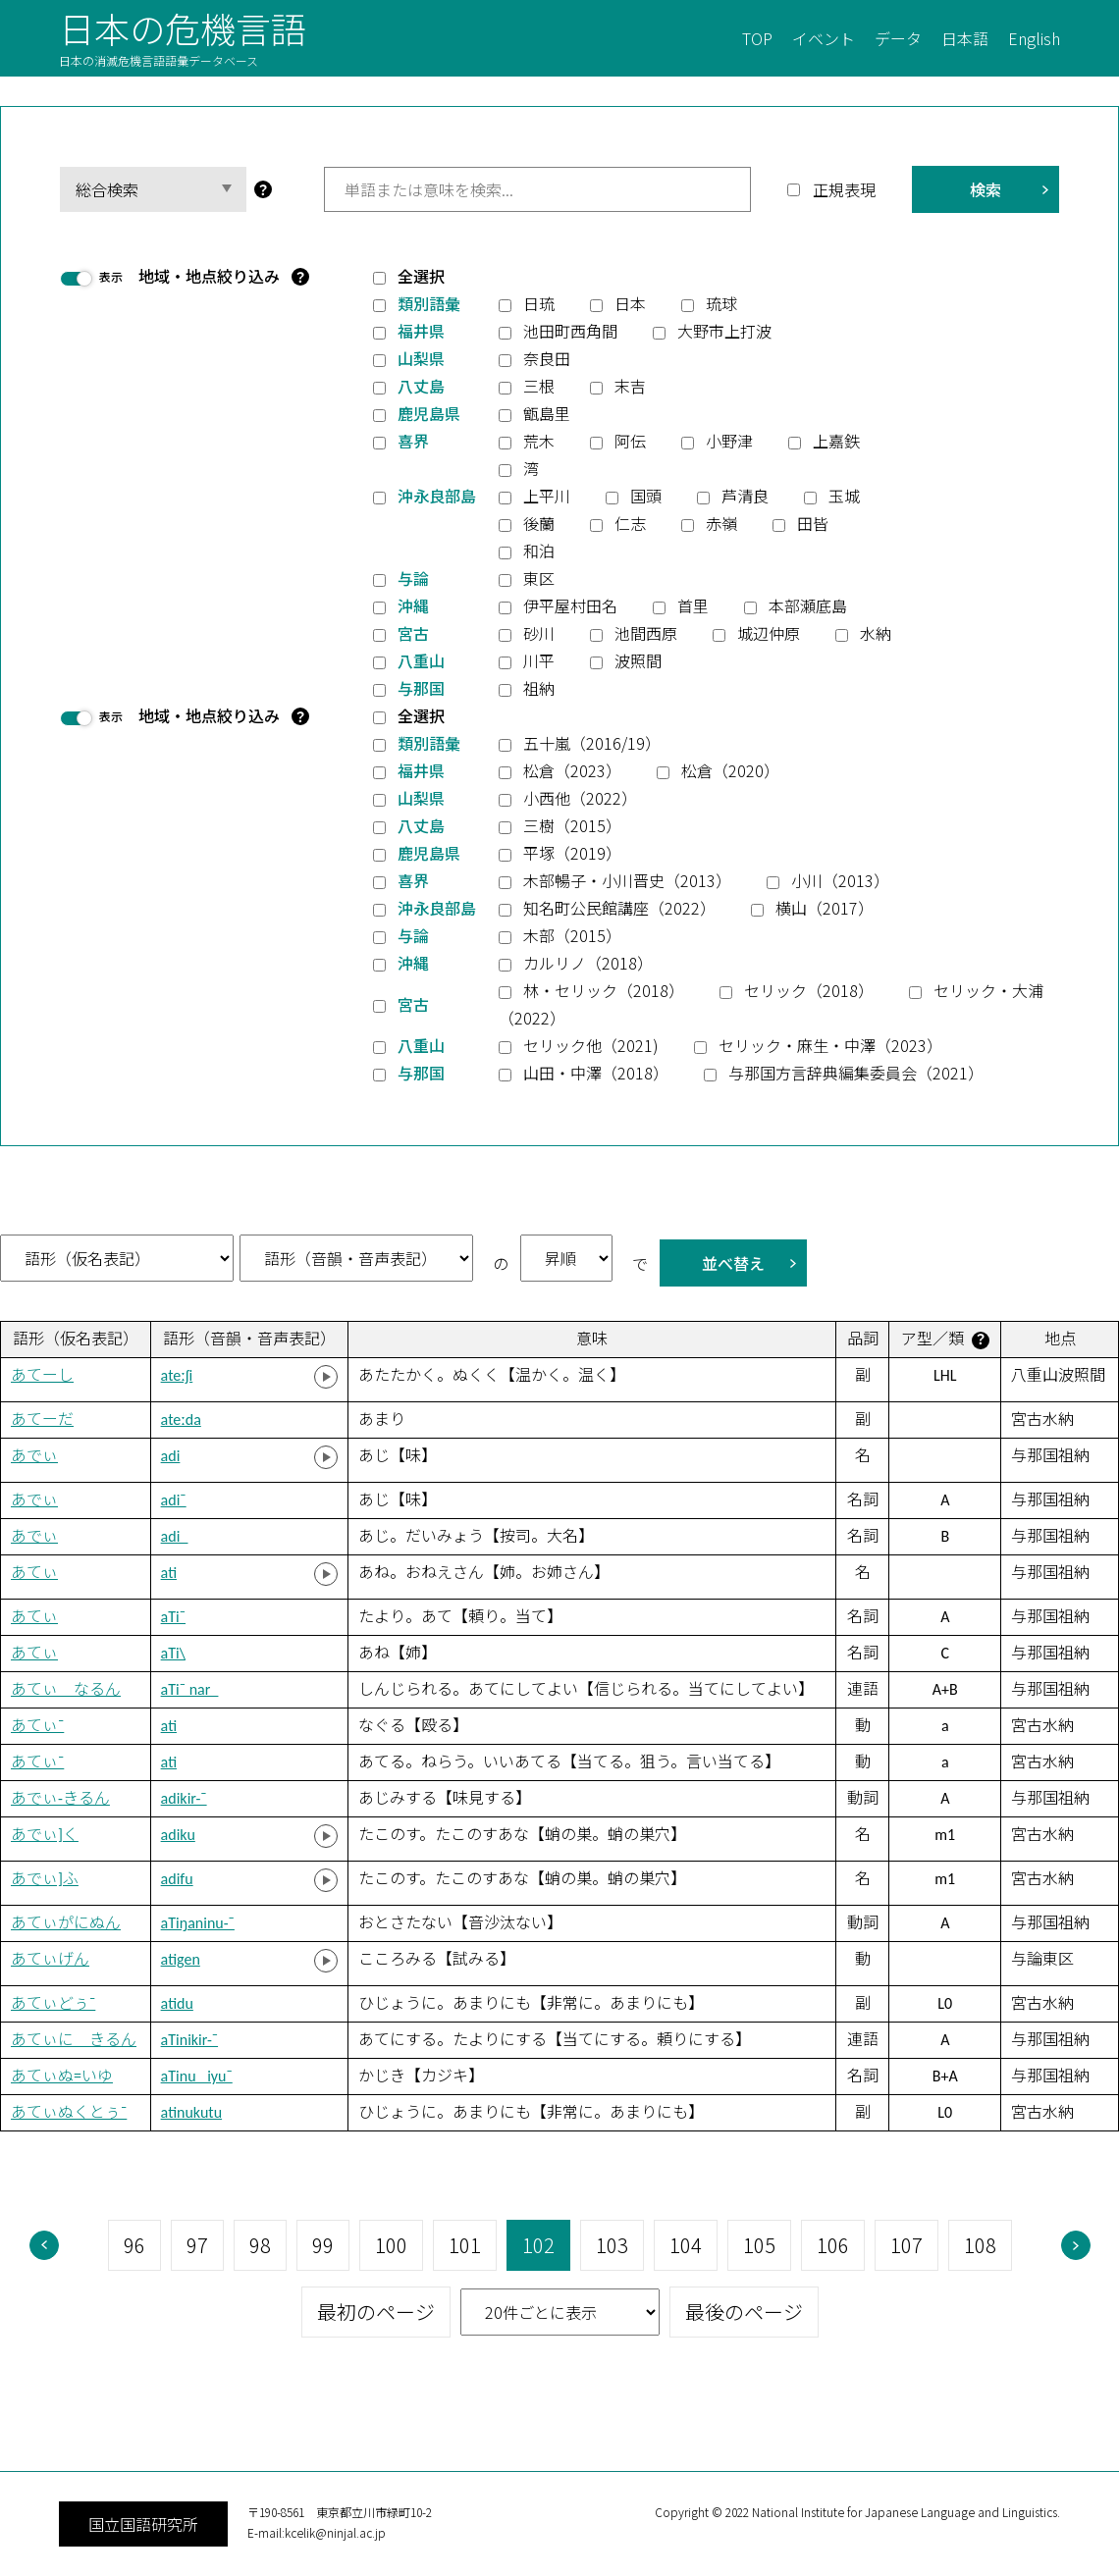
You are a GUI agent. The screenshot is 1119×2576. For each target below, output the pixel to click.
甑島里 (546, 413)
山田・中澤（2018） (595, 1072)
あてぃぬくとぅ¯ (69, 2112)
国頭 (646, 495)
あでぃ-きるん (60, 1798)
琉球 (721, 303)
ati (169, 1572)
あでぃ (34, 1455)
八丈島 (421, 385)
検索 (985, 189)
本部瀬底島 (808, 605)
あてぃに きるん (73, 2039)
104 (685, 2245)
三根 (539, 385)
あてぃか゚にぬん (66, 1923)
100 (391, 2245)
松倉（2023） (572, 770)
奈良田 (546, 358)
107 (906, 2245)
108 (980, 2245)
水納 (875, 633)
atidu (177, 2003)
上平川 (546, 495)
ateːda (181, 1419)
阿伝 (630, 440)
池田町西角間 (570, 330)
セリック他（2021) (591, 1045)
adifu (177, 1878)
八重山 (421, 660)
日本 (630, 303)
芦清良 (745, 495)
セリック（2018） (809, 990)
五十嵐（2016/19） (592, 743)
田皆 (812, 523)
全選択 (421, 276)
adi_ (174, 1536)
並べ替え (733, 1263)
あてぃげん (50, 1959)
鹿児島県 (429, 413)
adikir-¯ (184, 1798)
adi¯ (173, 1500)
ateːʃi (177, 1375)
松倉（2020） (730, 770)
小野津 (729, 440)
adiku (178, 1834)
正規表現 (844, 189)
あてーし (42, 1375)
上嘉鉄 (836, 440)
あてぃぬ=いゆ (62, 2076)
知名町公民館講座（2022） (619, 908)
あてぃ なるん (66, 1689)
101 (465, 2245)
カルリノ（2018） (588, 962)
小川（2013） (840, 880)
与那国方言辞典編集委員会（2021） (856, 1072)
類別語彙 (429, 303)
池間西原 (645, 633)
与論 (413, 578)
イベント (823, 38)
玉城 (844, 495)
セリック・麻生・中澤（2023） (830, 1045)
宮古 (413, 633)
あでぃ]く (45, 1834)
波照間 (638, 660)
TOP (757, 38)
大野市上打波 (724, 330)
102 (538, 2245)
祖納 (539, 688)
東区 (539, 578)
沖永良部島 (437, 495)
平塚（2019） (572, 853)
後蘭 (539, 523)
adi (171, 1455)
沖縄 (413, 605)
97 (197, 2245)
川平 (539, 660)
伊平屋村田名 (570, 605)
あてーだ (42, 1419)
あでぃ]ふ (45, 1878)
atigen (180, 1959)
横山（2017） (824, 908)
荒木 (539, 440)
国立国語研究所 (143, 2524)
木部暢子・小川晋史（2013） (627, 880)
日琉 (539, 303)
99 (323, 2245)
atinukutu (191, 2112)
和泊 (539, 550)
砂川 (539, 633)
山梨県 (421, 358)
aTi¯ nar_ (190, 1689)
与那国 (421, 688)
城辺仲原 (768, 633)
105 (759, 2245)
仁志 (630, 523)
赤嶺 (721, 523)
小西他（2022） (580, 798)
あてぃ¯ (37, 1725)
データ (898, 38)
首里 (693, 605)
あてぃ (34, 1572)
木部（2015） (572, 935)
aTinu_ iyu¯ (197, 2076)
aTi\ (173, 1653)
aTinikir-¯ (189, 2039)
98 (260, 2245)
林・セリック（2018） (603, 990)
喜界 (413, 440)
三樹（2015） (572, 825)
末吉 (630, 385)
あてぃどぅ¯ (53, 2003)
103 (612, 2245)
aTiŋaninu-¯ (198, 1923)
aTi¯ (173, 1616)
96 (134, 2245)
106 (833, 2245)
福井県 (421, 330)
